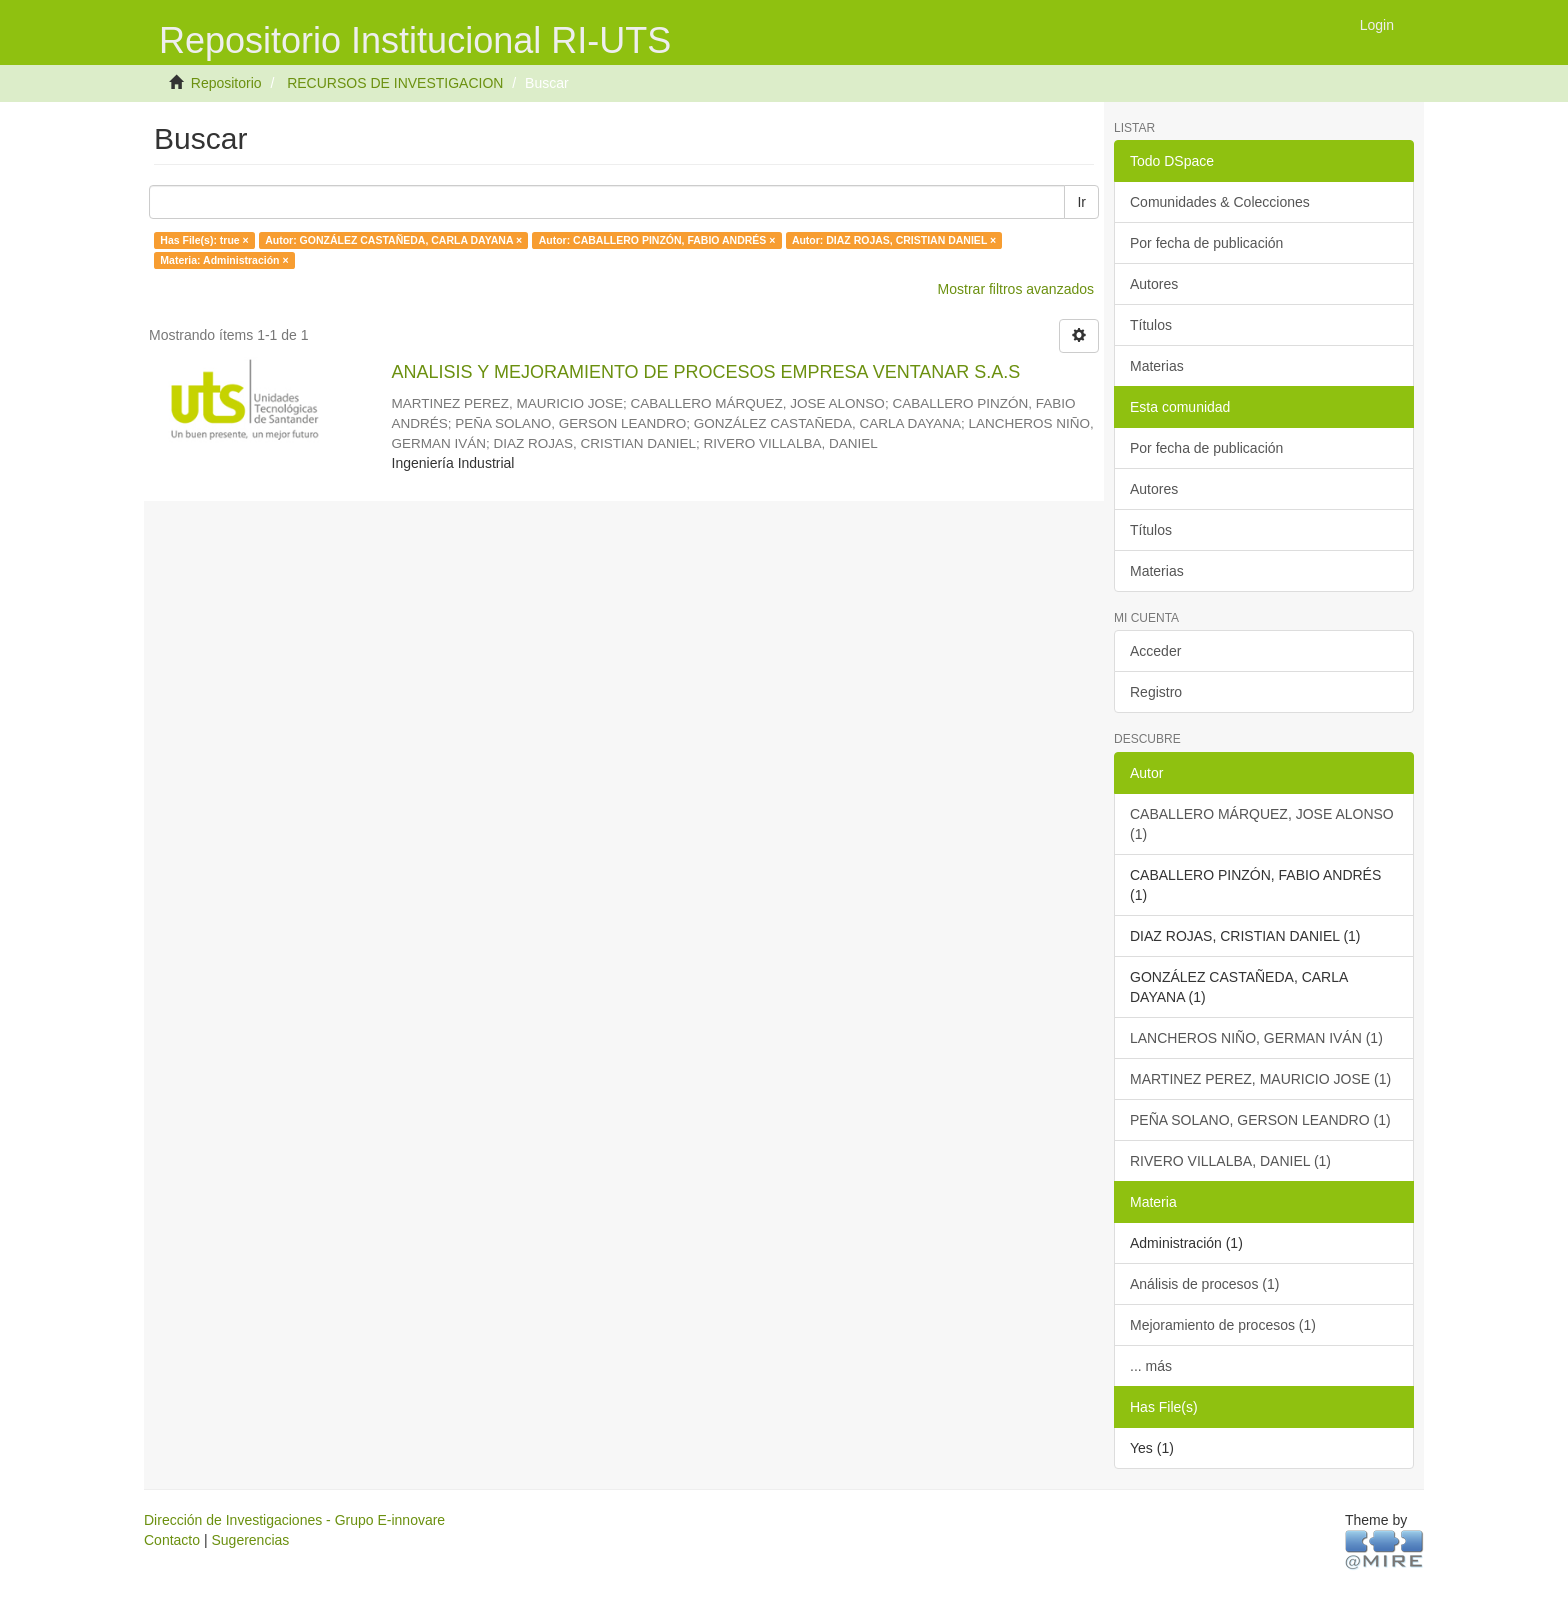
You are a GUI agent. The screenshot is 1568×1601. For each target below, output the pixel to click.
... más (1151, 1366)
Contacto (172, 1540)
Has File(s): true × (204, 240)
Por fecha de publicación (1206, 243)
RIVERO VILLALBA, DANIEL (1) (1230, 1161)
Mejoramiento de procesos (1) (1223, 1325)
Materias (1157, 366)
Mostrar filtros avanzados (1016, 289)
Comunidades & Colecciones (1220, 202)
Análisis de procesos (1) (1204, 1284)
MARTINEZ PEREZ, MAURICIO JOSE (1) (1260, 1079)
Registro (1156, 692)
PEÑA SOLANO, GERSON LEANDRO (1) (1260, 1120)
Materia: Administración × (224, 260)
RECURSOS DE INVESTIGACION (395, 83)
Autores (1154, 284)
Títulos (1151, 325)
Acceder (1155, 651)
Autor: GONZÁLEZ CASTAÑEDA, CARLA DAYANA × (393, 240)
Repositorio (226, 83)
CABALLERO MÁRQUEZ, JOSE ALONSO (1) (1262, 824)
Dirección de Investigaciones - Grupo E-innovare (294, 1520)
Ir (1081, 202)
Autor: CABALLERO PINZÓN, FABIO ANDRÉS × (657, 240)
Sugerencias (250, 1540)
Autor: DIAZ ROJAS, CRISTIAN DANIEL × (894, 240)
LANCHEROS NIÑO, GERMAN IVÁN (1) (1256, 1038)
